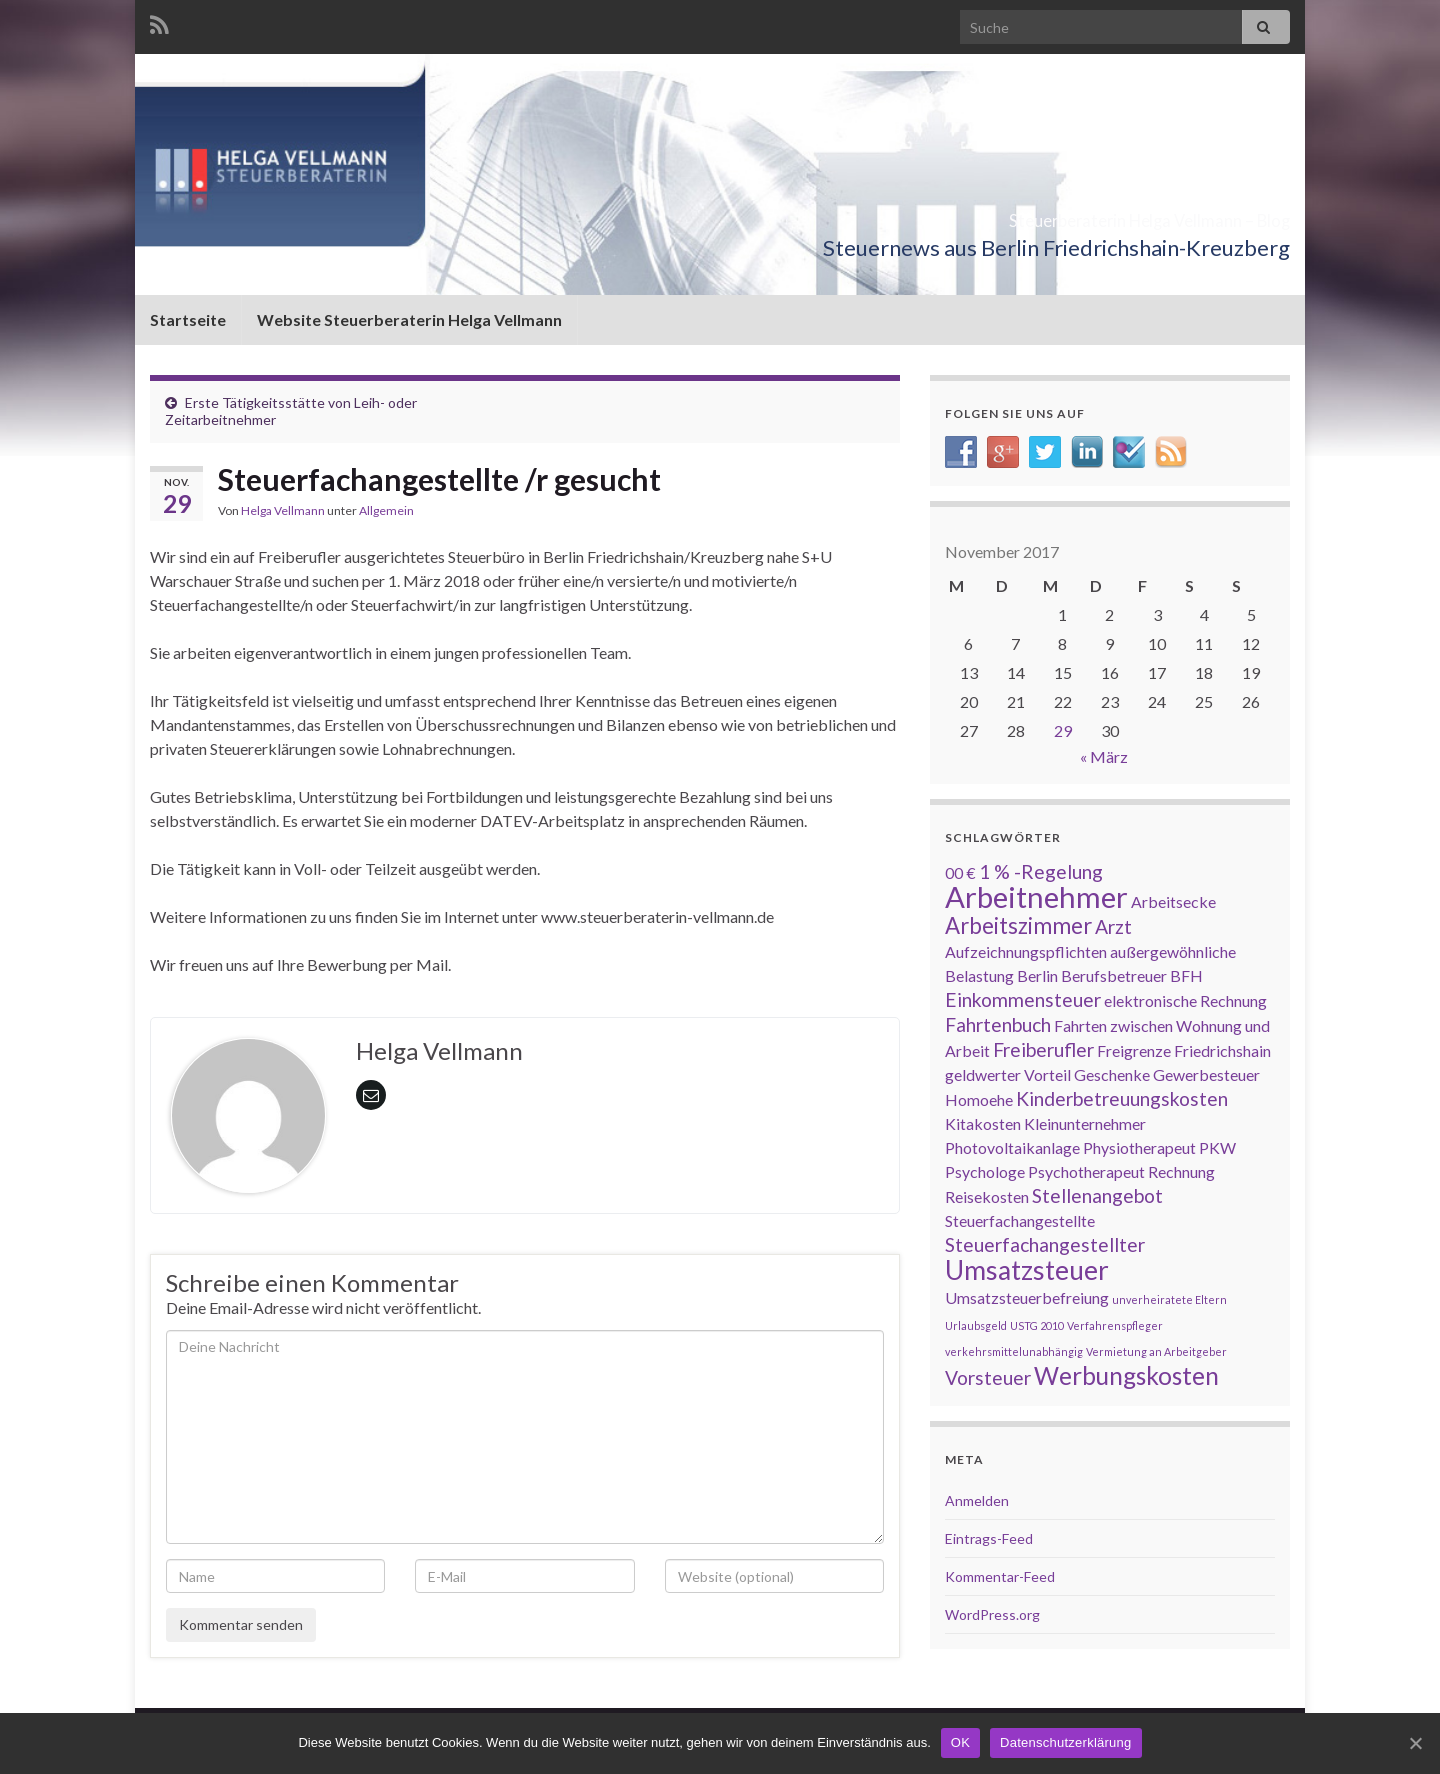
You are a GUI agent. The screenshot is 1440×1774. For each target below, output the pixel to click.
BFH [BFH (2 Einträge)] (1186, 975)
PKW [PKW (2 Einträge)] (1217, 1147)
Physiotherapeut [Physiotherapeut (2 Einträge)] (1139, 1147)
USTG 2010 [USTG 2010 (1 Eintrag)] (1037, 1325)
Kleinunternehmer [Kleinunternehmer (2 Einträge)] (1085, 1123)
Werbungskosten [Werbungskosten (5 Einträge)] (1126, 1375)
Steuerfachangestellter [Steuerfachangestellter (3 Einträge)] (1045, 1244)
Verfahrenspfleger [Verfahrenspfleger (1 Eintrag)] (1115, 1325)
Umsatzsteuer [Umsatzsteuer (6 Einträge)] (1027, 1270)
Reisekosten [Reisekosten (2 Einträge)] (987, 1196)
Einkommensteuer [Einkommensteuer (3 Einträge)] (1023, 999)
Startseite (188, 319)
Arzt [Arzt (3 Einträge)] (1113, 926)
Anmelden (977, 1500)
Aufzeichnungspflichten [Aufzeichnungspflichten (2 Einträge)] (1026, 951)
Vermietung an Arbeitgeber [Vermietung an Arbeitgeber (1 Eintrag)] (1156, 1351)
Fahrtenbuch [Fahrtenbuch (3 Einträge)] (998, 1024)
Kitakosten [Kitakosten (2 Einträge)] (983, 1123)
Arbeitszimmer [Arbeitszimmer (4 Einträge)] (1018, 925)
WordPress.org (992, 1614)
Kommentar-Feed (1000, 1576)
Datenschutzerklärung (1065, 1742)
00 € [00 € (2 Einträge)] (960, 872)
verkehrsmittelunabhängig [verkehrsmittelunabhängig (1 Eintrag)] (1014, 1351)
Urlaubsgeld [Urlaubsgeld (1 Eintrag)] (976, 1325)
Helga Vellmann (283, 510)
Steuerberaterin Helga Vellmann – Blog (1038, 214)
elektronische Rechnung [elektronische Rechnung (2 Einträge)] (1185, 1000)
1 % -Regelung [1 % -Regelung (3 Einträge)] (1041, 871)
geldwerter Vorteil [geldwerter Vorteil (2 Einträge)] (1008, 1074)
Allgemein (386, 510)
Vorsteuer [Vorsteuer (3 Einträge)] (988, 1377)
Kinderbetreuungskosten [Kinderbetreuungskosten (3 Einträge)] (1122, 1098)
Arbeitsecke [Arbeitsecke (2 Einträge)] (1173, 901)
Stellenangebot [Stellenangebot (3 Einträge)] (1097, 1195)
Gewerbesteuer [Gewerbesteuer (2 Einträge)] (1206, 1074)
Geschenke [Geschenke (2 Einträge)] (1112, 1074)
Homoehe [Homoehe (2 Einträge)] (979, 1099)
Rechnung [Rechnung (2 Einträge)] (1181, 1171)
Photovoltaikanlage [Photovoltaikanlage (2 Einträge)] (1012, 1147)
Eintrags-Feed (989, 1538)
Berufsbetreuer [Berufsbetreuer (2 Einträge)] (1114, 975)
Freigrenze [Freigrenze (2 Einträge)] (1134, 1050)
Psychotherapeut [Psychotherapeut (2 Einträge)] (1086, 1171)
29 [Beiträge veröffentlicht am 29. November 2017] (1063, 730)
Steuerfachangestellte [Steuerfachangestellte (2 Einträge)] (1020, 1220)
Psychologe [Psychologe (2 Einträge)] (985, 1171)
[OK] (1415, 1743)
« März (1104, 756)
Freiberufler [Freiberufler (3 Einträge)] (1043, 1049)
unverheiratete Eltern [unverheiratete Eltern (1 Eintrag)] (1169, 1299)
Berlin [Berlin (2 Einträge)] (1037, 975)
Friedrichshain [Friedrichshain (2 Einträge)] (1222, 1050)
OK (960, 1742)
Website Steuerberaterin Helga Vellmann (409, 319)
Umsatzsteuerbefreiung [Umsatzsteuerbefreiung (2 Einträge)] (1027, 1297)
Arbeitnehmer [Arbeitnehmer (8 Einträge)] (1036, 896)
